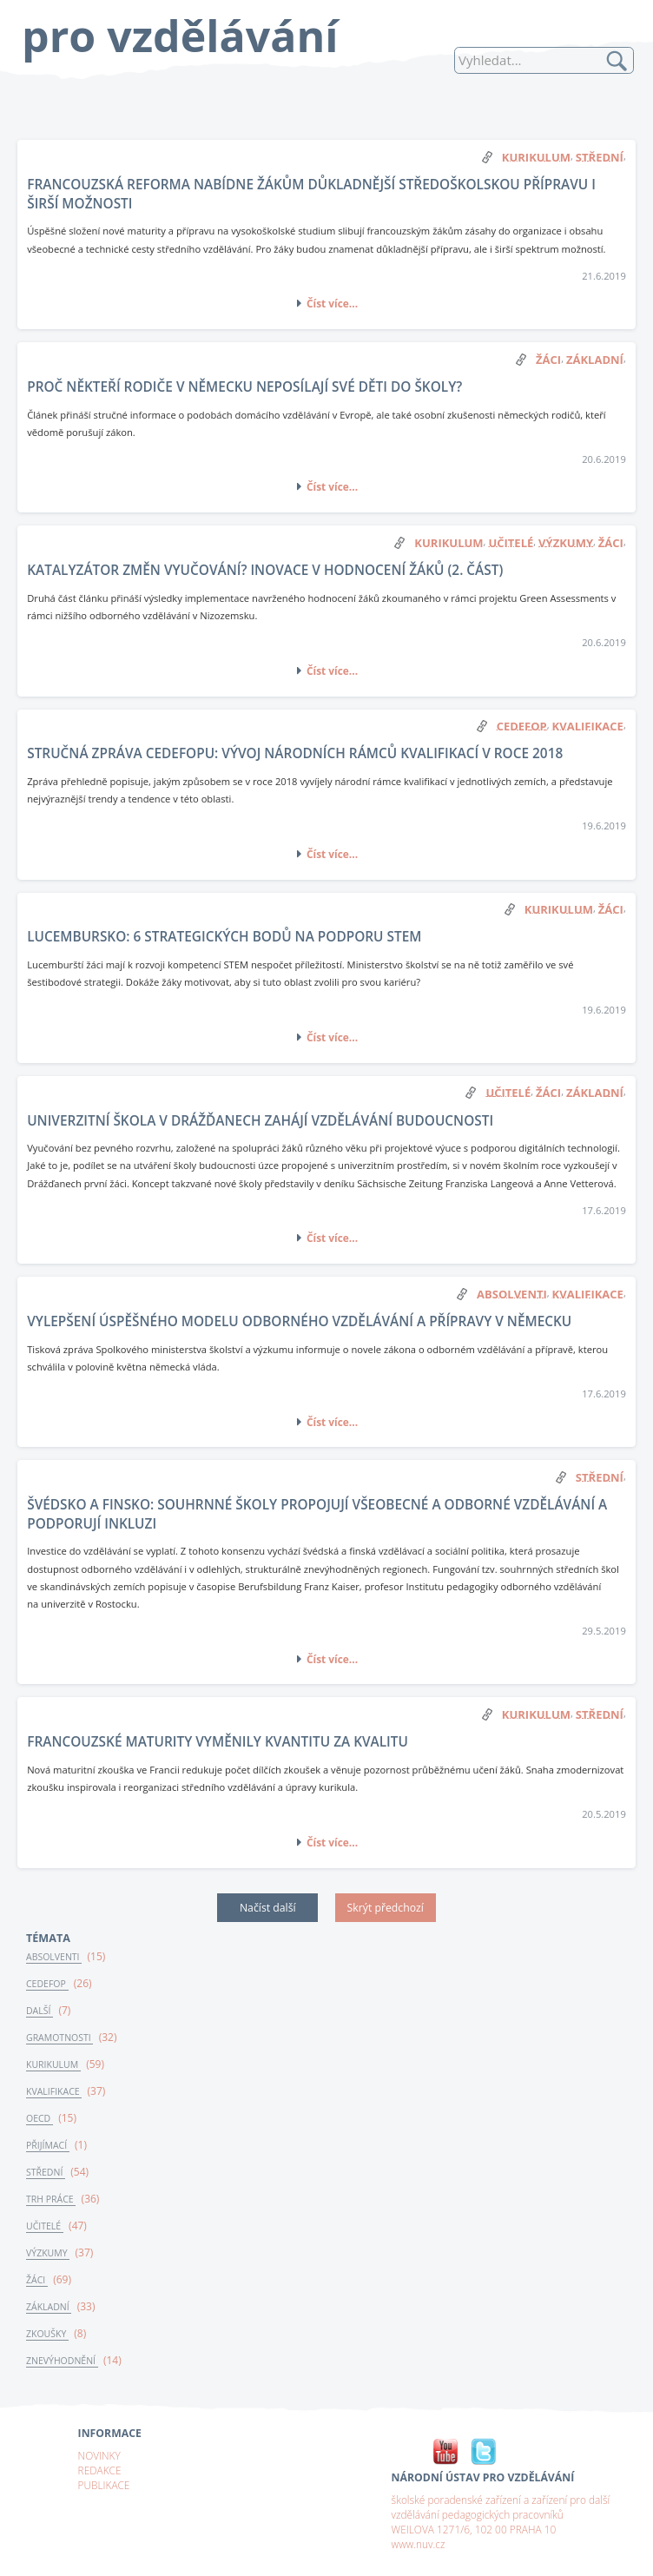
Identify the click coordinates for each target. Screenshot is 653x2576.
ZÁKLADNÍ (48, 2307)
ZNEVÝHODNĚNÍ (62, 2361)
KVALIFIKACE (54, 2091)
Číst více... (332, 303)
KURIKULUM (53, 2064)
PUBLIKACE (104, 2485)
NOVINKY (99, 2455)
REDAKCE (100, 2470)
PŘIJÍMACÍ (47, 2145)
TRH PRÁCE (51, 2199)
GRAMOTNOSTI (59, 2037)
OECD (39, 2118)
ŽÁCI (37, 2280)
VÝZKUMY (47, 2253)
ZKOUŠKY (47, 2334)
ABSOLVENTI (54, 1957)
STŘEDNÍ (45, 2172)
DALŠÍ (39, 2011)
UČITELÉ (44, 2226)
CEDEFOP (47, 1984)
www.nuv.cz (418, 2544)
